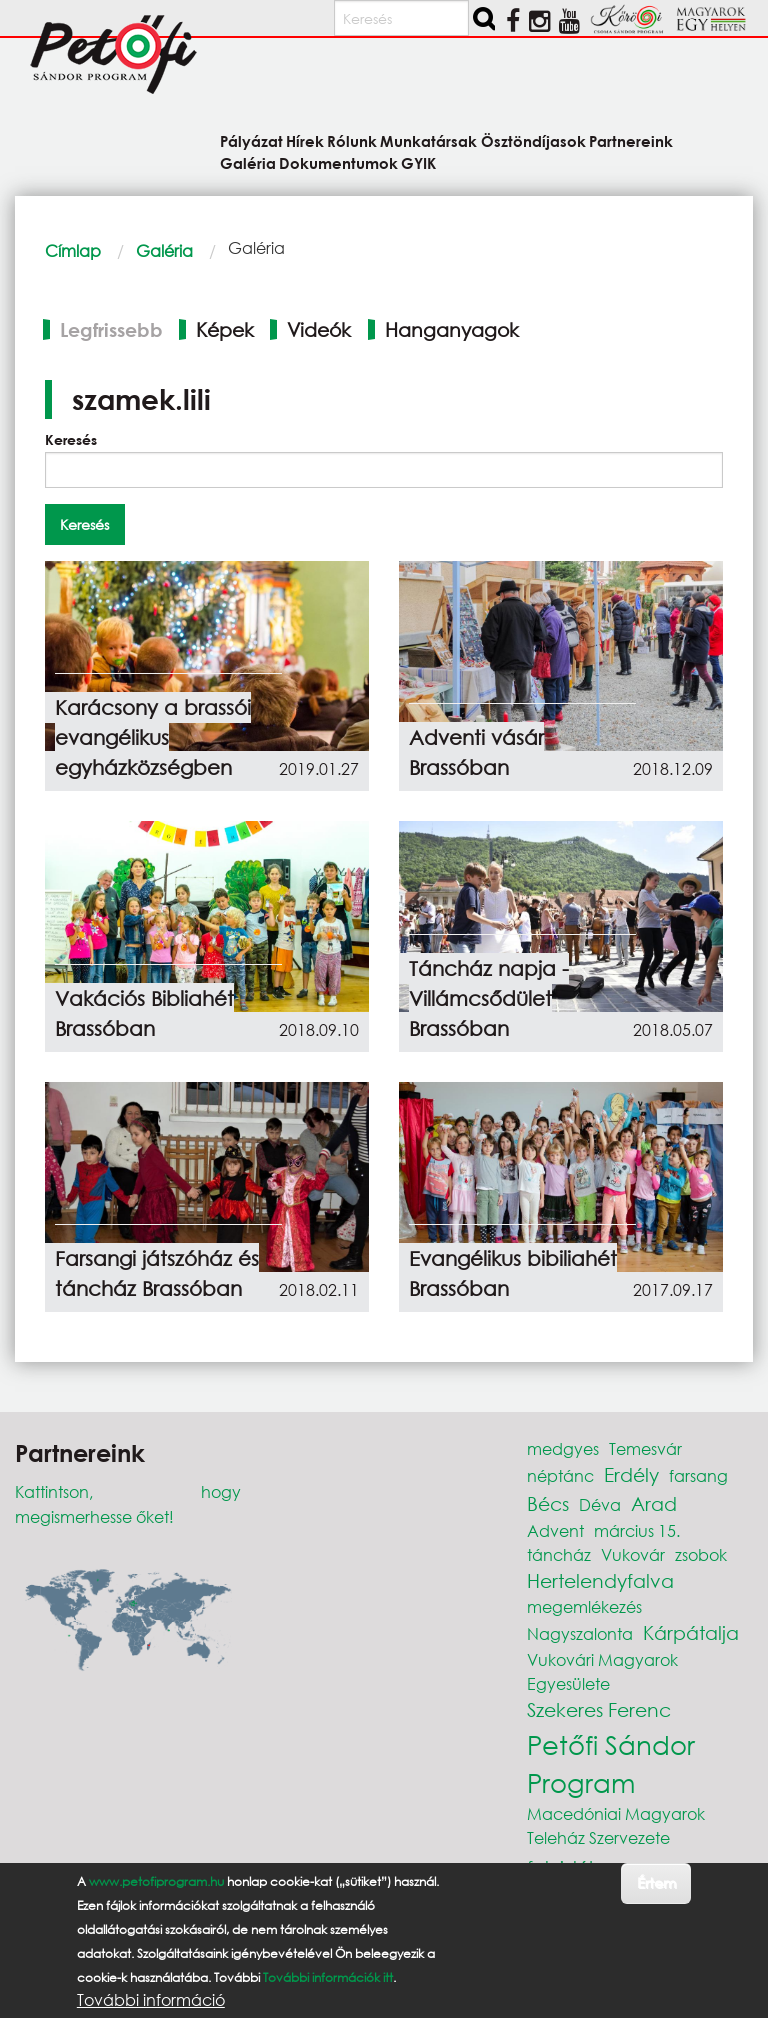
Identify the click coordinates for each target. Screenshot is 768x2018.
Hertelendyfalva (600, 1580)
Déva (600, 1504)
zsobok (701, 1554)
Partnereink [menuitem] (631, 140)
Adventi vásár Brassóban (476, 752)
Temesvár (645, 1448)
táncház (559, 1554)
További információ (151, 2000)
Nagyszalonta (580, 1633)
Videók (319, 329)
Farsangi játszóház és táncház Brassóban (157, 1273)
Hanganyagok (452, 329)
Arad (654, 1503)
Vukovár (633, 1554)
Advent (555, 1530)
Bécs (548, 1503)
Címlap (73, 250)
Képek (225, 329)
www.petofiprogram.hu (156, 1881)
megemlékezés (584, 1606)
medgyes (563, 1448)
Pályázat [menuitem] (251, 140)
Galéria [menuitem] (248, 162)
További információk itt (328, 1977)
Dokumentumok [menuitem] (338, 162)
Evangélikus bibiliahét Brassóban (513, 1273)
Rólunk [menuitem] (352, 140)
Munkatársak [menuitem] (428, 140)
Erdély (631, 1474)
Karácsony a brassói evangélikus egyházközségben (153, 737)
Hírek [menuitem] (305, 140)
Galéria (164, 250)
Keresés (71, 439)
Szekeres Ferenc (599, 1709)
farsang (698, 1475)
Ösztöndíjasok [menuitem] (533, 140)
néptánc (560, 1475)
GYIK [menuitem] (418, 162)
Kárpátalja (691, 1632)
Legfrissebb (111, 329)
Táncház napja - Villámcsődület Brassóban (489, 998)
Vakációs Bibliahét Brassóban (144, 1013)
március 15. (637, 1530)
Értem (656, 1882)
